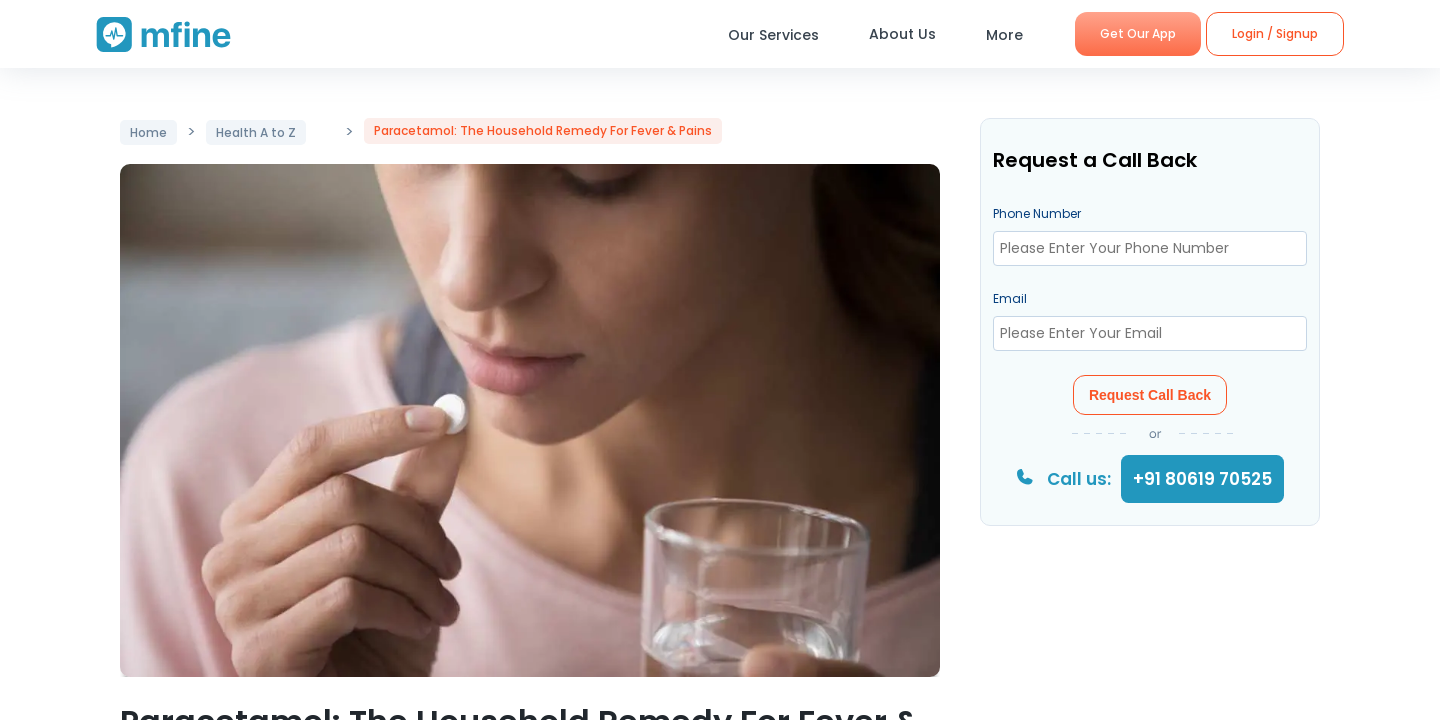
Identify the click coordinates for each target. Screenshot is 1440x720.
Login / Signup (1275, 33)
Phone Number (1037, 213)
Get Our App (1138, 33)
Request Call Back (1150, 395)
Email (1010, 298)
